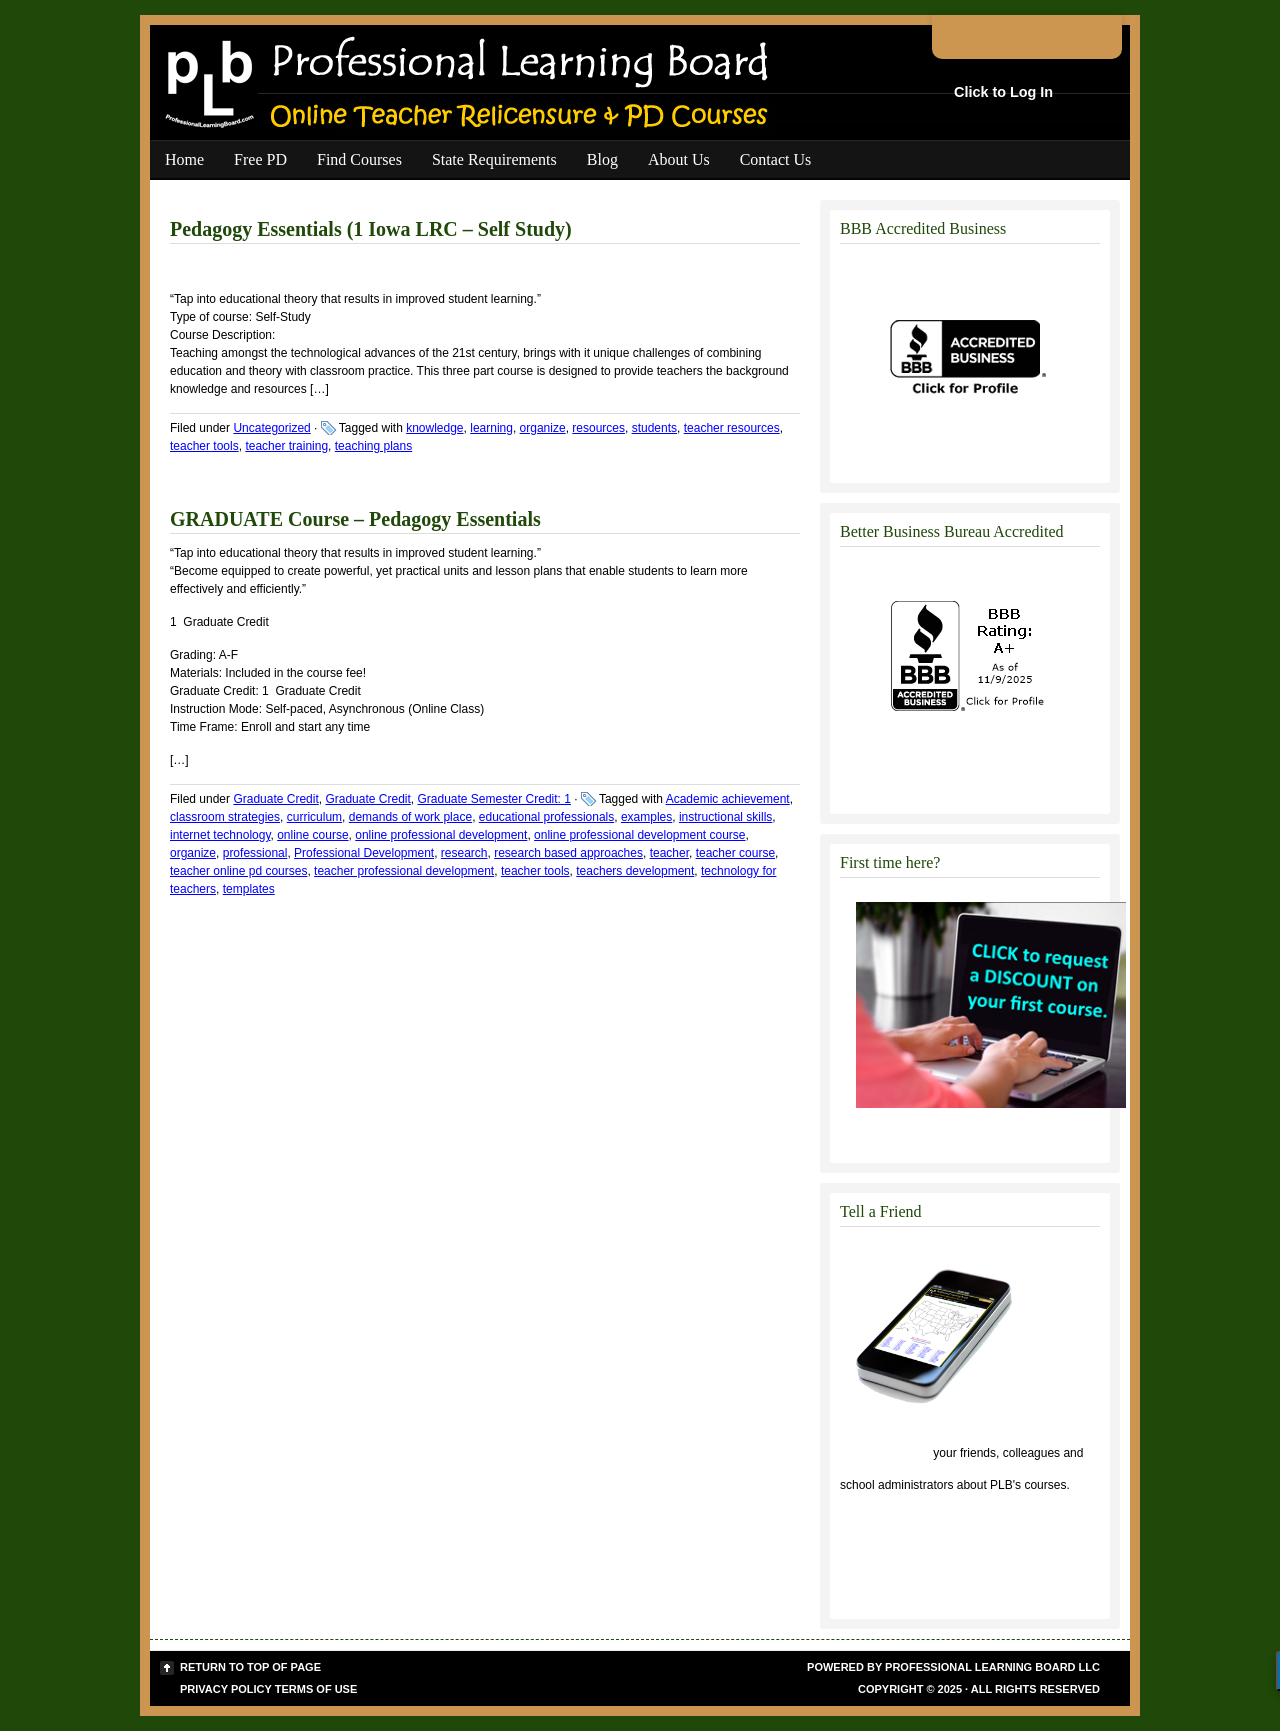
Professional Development (364, 853)
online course (312, 835)
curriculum (314, 817)
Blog (602, 159)
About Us (679, 159)
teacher (669, 853)
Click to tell (885, 1453)
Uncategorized (271, 428)
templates (249, 889)
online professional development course (639, 835)
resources (598, 428)
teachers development (635, 871)
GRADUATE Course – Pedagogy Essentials (355, 519)
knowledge (434, 428)
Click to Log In (1003, 92)
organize (543, 428)
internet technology (220, 835)
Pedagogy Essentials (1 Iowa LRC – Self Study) (371, 229)
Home (184, 159)
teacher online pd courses (238, 871)
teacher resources (732, 428)
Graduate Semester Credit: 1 (494, 799)
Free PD (260, 159)
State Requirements (494, 159)
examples (646, 817)
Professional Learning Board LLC (992, 1667)
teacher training (286, 446)
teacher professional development (404, 871)
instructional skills (725, 817)
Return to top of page (250, 1667)
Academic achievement (728, 799)
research (464, 853)
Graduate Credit (275, 799)
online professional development (441, 835)
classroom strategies (225, 817)
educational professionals (546, 817)
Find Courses (359, 159)
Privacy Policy (226, 1689)
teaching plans (373, 446)
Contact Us (776, 159)
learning (491, 428)
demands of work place (410, 817)
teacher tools (204, 446)
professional (255, 853)
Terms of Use (316, 1689)
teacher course (735, 853)
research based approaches (568, 853)
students (654, 428)
